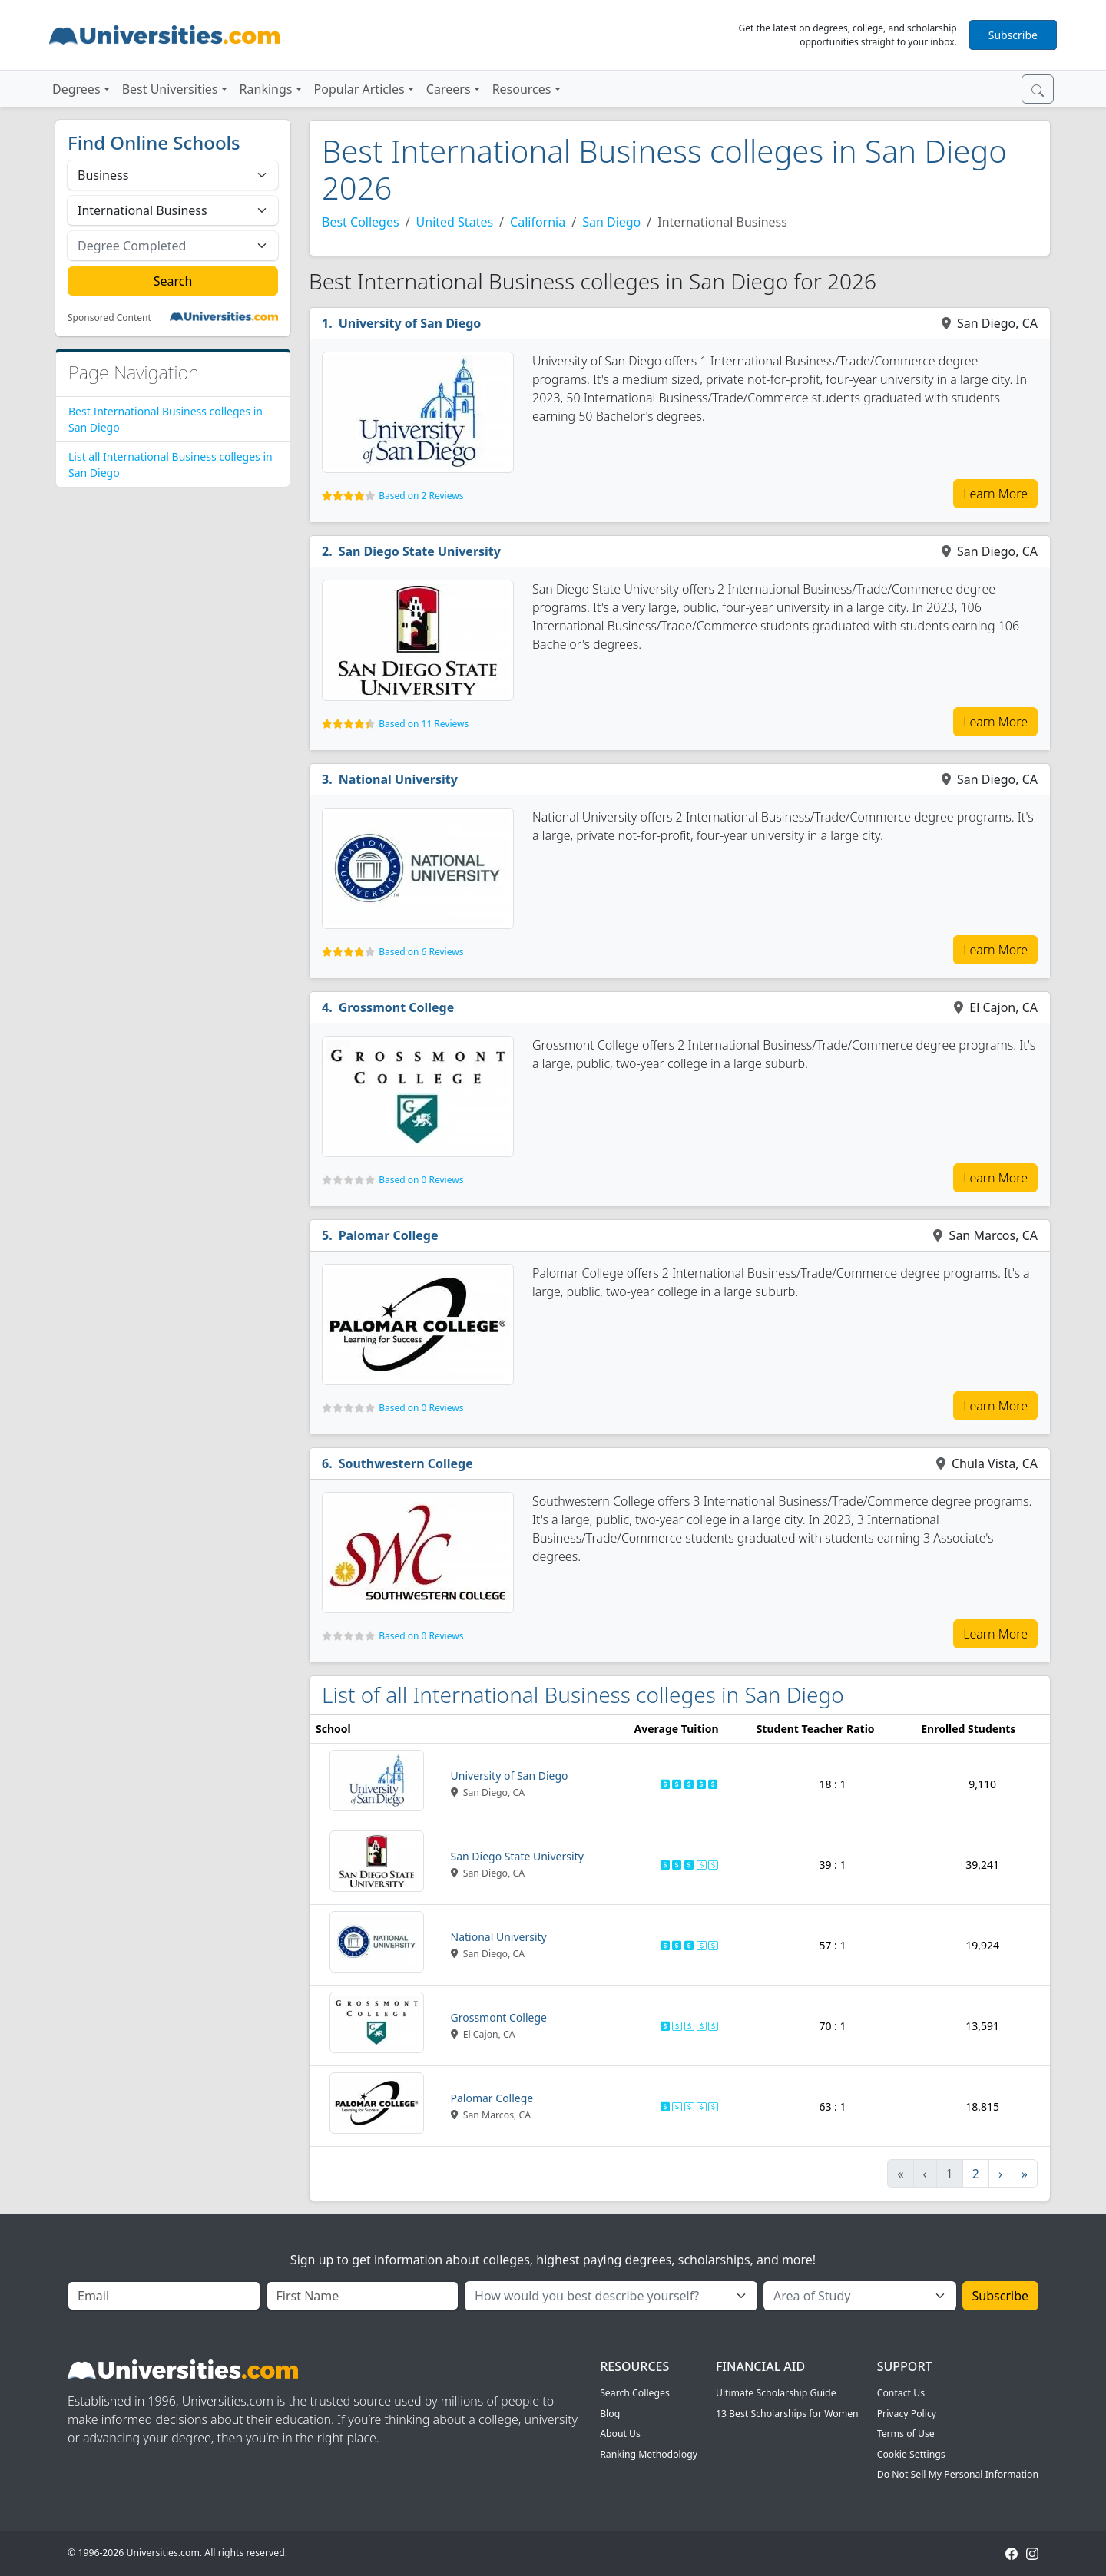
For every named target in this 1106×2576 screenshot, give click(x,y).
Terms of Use (906, 2433)
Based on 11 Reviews (424, 723)
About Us (620, 2433)
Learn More (995, 493)
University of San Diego (410, 323)
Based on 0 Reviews (421, 1179)
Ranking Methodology (648, 2454)
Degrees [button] (76, 89)
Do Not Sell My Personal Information (957, 2474)
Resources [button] (521, 89)
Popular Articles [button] (359, 89)
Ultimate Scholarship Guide (776, 2392)
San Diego (611, 221)
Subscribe (1013, 35)
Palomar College (389, 1235)
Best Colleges (360, 221)
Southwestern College (406, 1463)
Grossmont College (397, 1007)
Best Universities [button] (170, 89)
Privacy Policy (906, 2413)
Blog (610, 2413)
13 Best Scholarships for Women (787, 2413)
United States (455, 221)
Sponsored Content (109, 317)
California (537, 221)
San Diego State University (420, 551)
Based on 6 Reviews (421, 951)
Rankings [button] (266, 89)
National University (398, 779)
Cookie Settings (911, 2454)
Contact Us (901, 2392)
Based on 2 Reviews (421, 495)
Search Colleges (635, 2392)
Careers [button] (448, 89)
